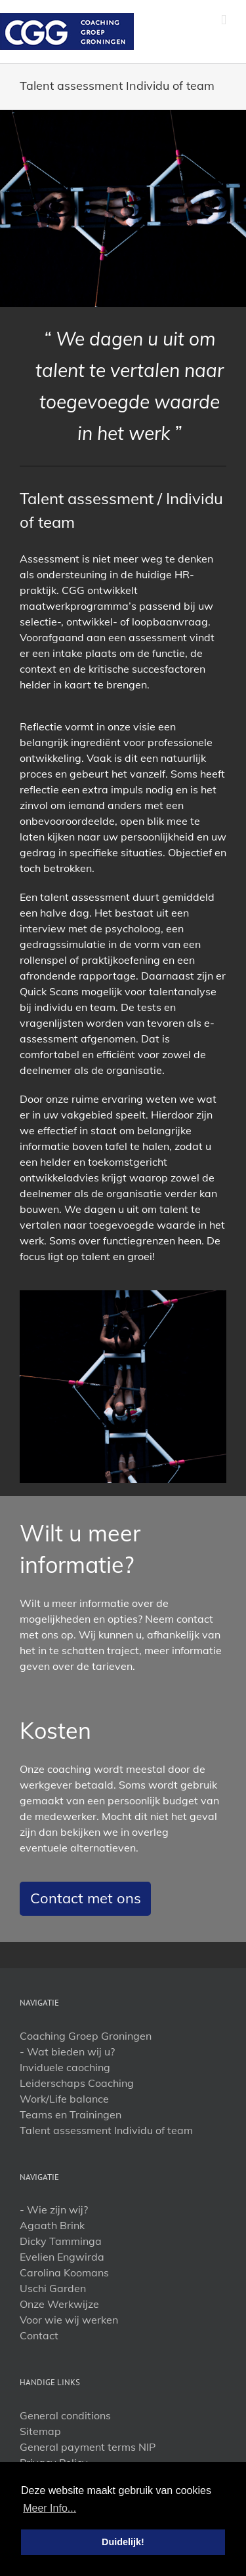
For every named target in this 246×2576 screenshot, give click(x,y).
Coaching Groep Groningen (86, 2035)
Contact (39, 2335)
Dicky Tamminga (61, 2241)
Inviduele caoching (65, 2067)
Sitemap (40, 2431)
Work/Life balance (64, 2098)
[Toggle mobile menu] (223, 20)
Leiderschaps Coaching (77, 2083)
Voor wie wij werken (69, 2319)
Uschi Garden (53, 2288)
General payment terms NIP (87, 2446)
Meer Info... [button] (49, 2508)
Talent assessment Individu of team (106, 2130)
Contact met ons (85, 1898)
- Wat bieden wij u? (67, 2051)
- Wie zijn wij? (54, 2209)
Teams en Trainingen (70, 2114)
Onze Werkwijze (59, 2303)
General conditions (65, 2415)
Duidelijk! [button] (123, 2542)
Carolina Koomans (64, 2272)
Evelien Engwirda (62, 2256)
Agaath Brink (52, 2225)
